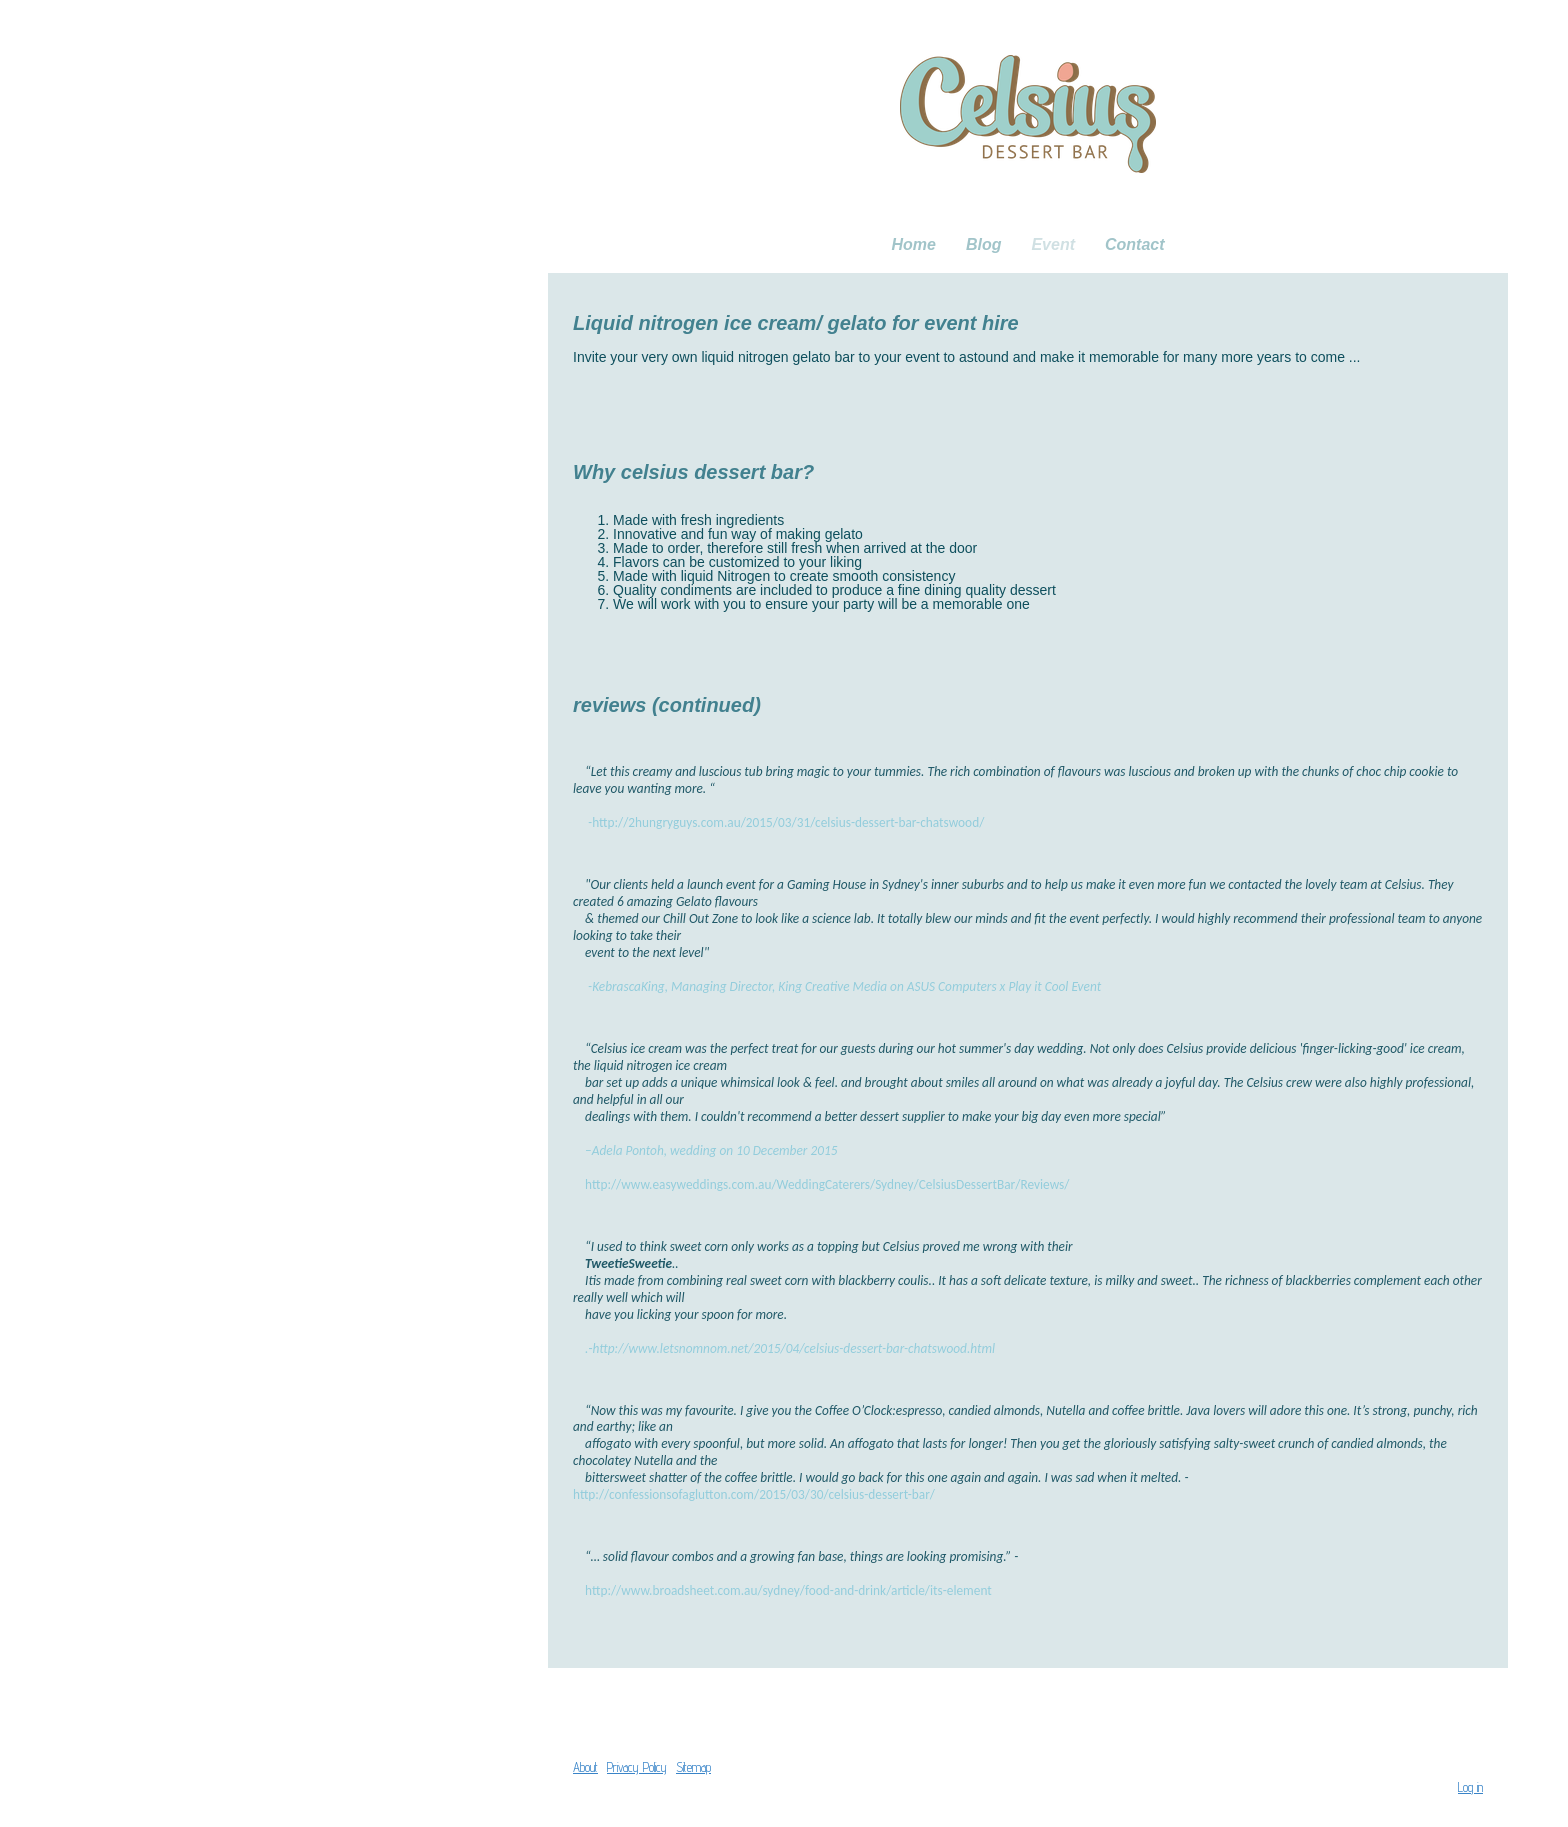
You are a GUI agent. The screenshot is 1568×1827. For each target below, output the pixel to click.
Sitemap (693, 1767)
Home (913, 244)
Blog (984, 244)
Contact (1135, 244)
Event (1053, 244)
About (585, 1767)
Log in (1470, 1787)
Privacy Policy (637, 1767)
